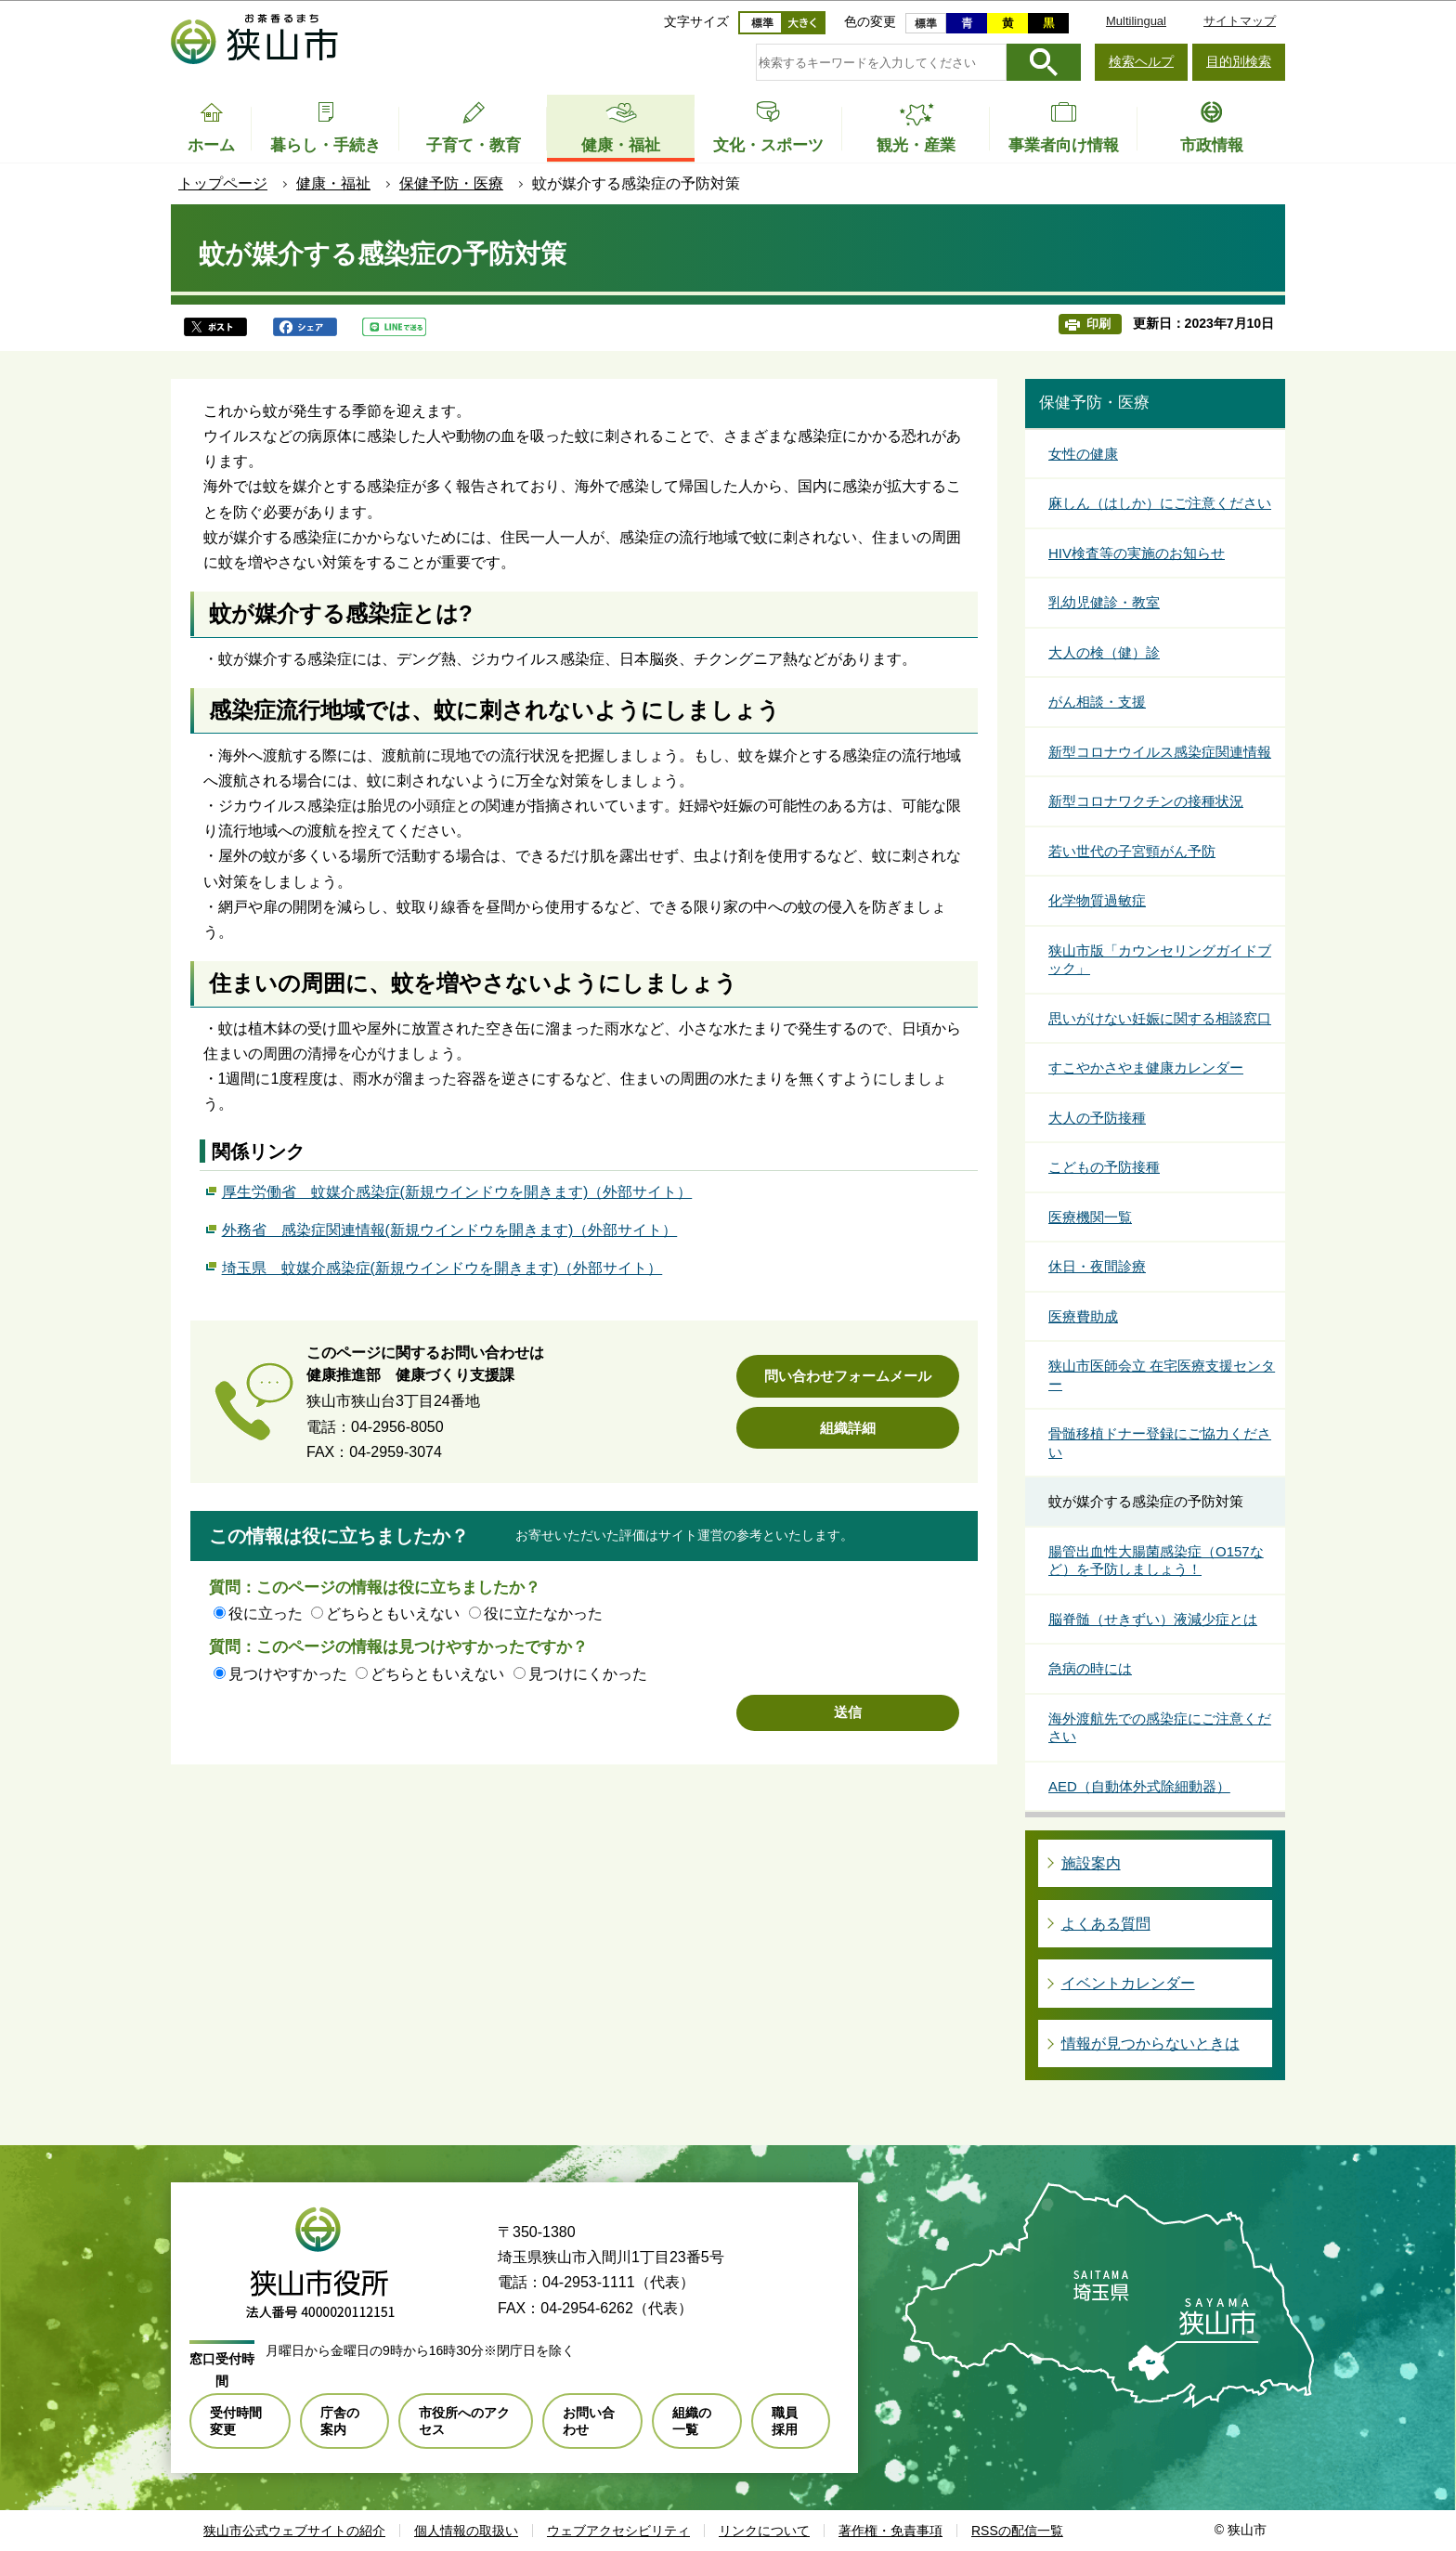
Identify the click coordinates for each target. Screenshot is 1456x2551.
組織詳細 (848, 1428)
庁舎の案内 (339, 2421)
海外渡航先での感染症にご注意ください (1159, 1728)
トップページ (222, 183)
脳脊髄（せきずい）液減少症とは (1152, 1619)
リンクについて (764, 2530)
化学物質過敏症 (1097, 900)
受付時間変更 (236, 2421)
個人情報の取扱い (466, 2530)
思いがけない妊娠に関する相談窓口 (1159, 1018)
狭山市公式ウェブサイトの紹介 (294, 2530)
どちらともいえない (393, 1613)
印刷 (1098, 324)
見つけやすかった (287, 1674)
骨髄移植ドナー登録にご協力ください (1159, 1442)
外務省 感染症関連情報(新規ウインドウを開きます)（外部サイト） (450, 1227)
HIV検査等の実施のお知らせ (1136, 553)
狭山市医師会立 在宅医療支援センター (1161, 1375)
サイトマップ (1239, 21)
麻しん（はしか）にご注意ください (1159, 503)
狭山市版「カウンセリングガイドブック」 (1159, 960)
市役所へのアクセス (464, 2421)
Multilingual (1136, 21)
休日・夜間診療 (1097, 1266)
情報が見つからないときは (1150, 2043)
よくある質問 (1105, 1924)
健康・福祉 (333, 183)
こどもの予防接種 (1104, 1167)
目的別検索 (1238, 61)
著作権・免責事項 (890, 2530)
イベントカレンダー (1128, 1983)
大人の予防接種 (1097, 1118)
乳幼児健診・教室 (1104, 602)
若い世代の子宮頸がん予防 (1132, 851)
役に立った (265, 1613)
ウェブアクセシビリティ (618, 2530)
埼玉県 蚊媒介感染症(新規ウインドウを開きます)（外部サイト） (442, 1266)
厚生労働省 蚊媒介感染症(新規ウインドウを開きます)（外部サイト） (457, 1189)
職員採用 (785, 2421)
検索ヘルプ (1141, 61)
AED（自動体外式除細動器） (1139, 1786)
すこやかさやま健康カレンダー (1145, 1067)
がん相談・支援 (1097, 701)
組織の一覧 (691, 2421)
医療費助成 (1083, 1316)
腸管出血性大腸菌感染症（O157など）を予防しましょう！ (1156, 1560)
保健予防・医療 (451, 183)
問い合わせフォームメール (847, 1376)
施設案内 (1091, 1863)
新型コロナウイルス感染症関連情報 (1159, 752)
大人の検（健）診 (1104, 652)
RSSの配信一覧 (1017, 2530)
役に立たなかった (543, 1613)
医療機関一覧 (1090, 1217)
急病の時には (1090, 1668)
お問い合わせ (589, 2421)
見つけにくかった (587, 1674)
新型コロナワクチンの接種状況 (1145, 801)
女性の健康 (1083, 454)
